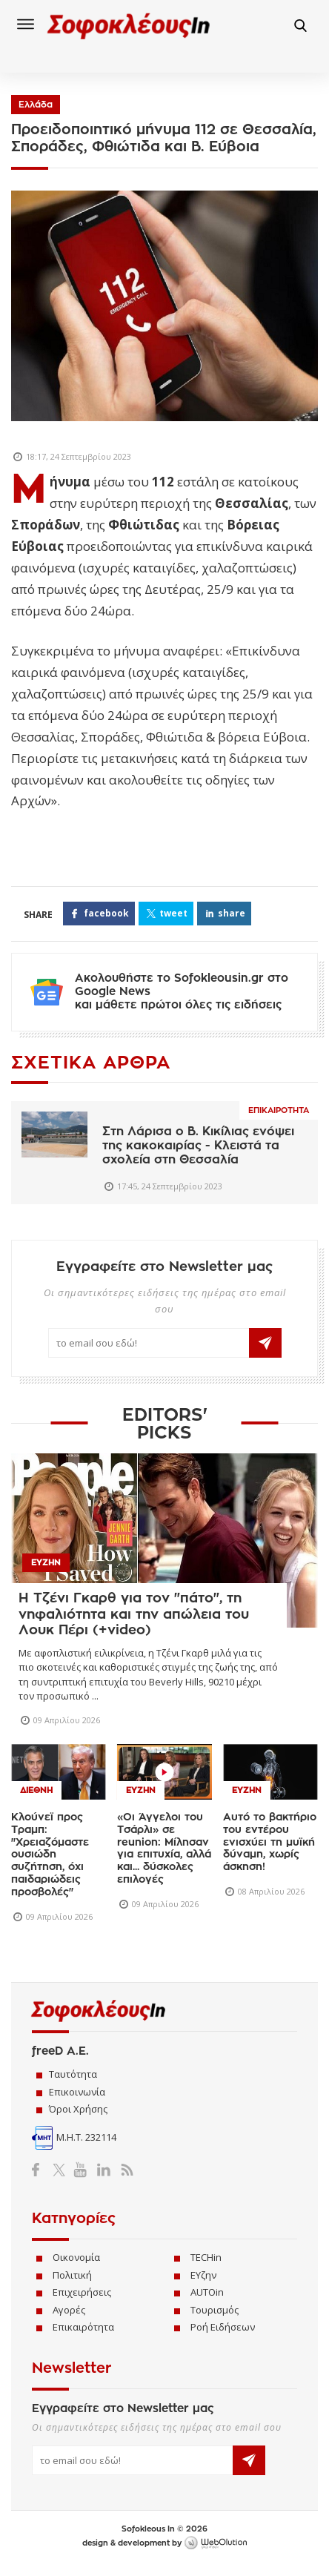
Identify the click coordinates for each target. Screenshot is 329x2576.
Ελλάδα (36, 104)
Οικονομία (76, 2257)
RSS (124, 2169)
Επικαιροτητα (278, 1110)
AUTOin (207, 2292)
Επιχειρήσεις (82, 2292)
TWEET (173, 913)
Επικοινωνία (77, 2091)
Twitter (62, 2169)
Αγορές (69, 2309)
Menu (26, 24)
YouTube (82, 2169)
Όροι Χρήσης (78, 2109)
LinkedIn (103, 2169)
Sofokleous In (129, 25)
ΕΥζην (203, 2275)
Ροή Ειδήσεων (222, 2327)
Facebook (41, 2169)
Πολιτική (72, 2275)
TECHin (206, 2257)
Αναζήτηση (306, 25)
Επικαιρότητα (83, 2327)
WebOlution (216, 2544)
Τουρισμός (214, 2309)
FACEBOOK (106, 913)
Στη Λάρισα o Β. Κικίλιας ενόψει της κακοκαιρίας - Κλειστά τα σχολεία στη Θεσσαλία (198, 1146)
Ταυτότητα (73, 2074)
